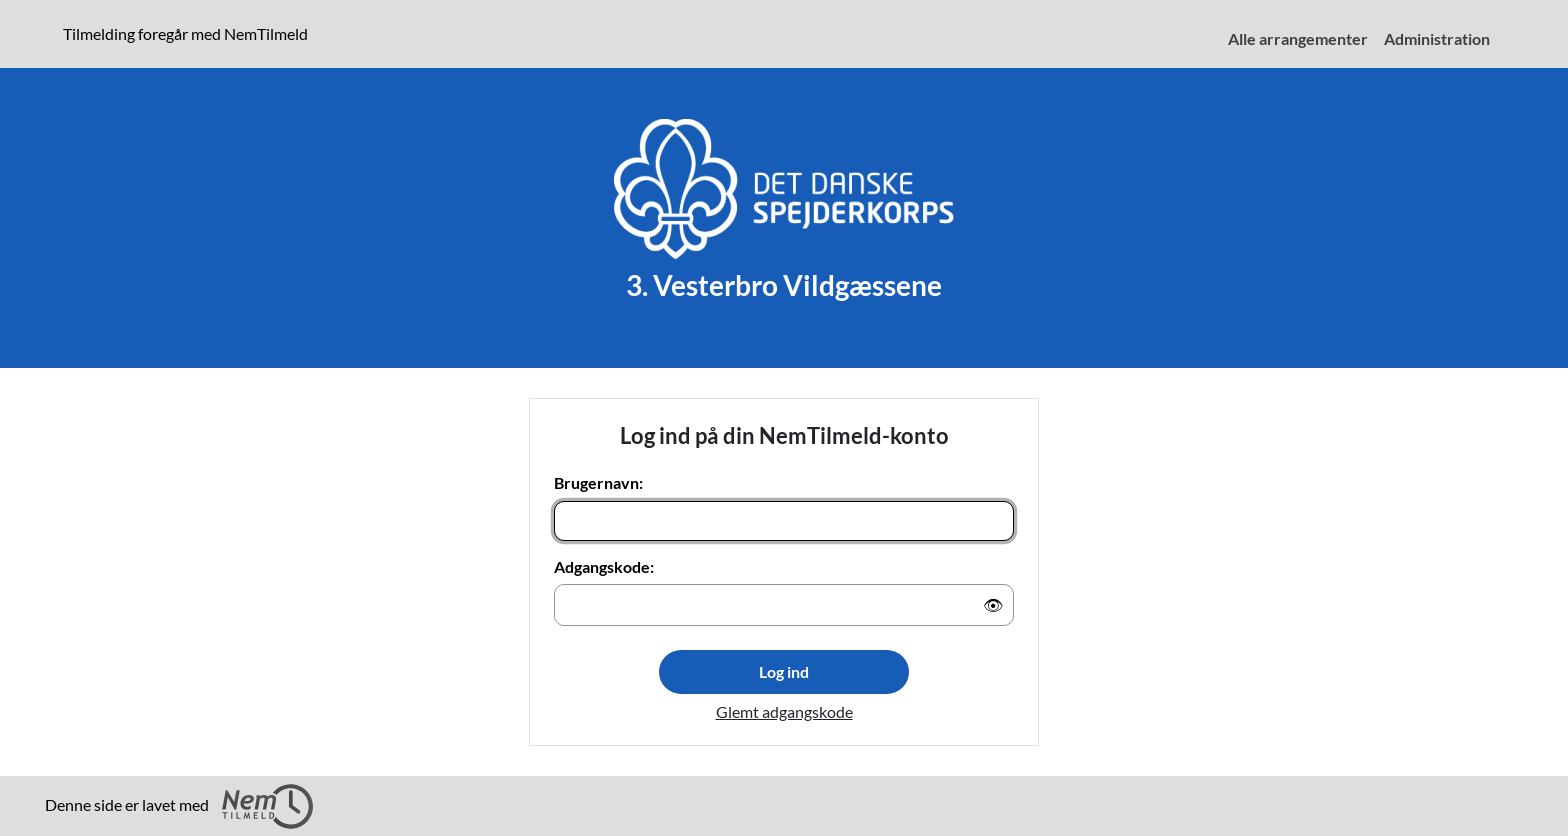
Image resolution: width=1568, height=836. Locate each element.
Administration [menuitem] (1437, 38)
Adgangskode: (604, 566)
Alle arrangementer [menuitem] (1298, 38)
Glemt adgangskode (784, 711)
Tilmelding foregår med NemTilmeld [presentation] (185, 33)
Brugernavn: (598, 482)
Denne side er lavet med (179, 806)
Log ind (784, 671)
